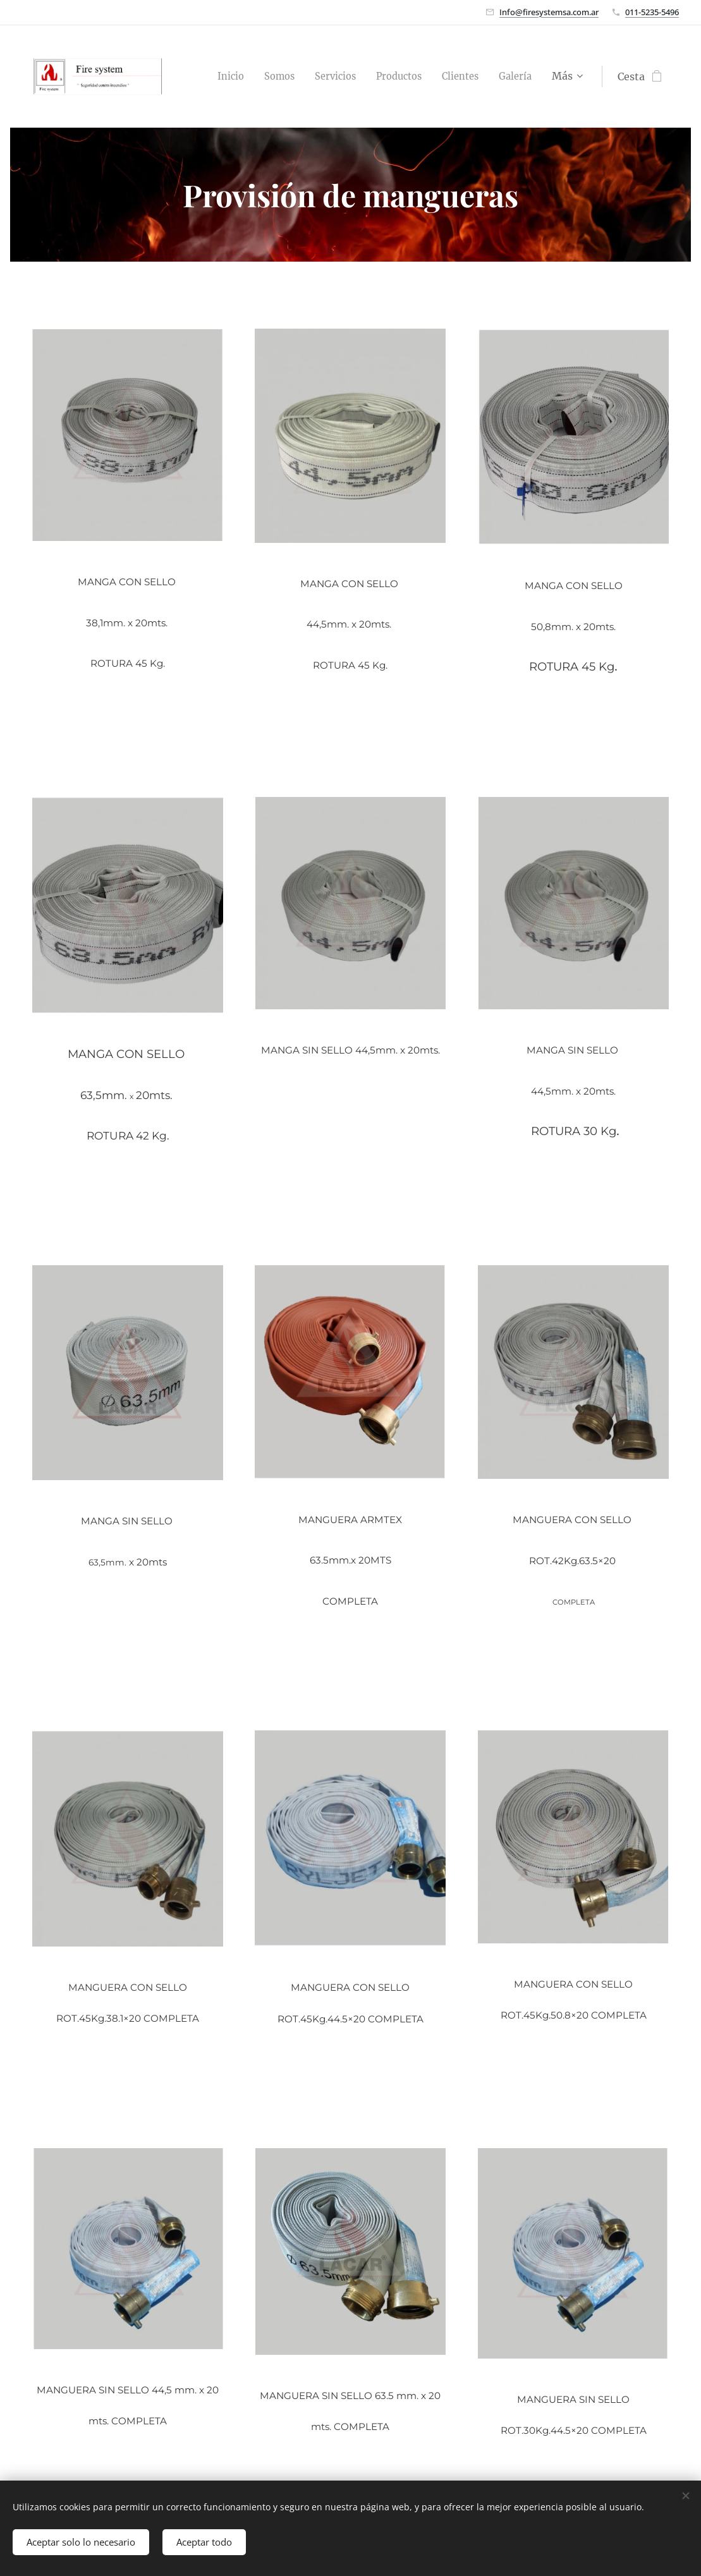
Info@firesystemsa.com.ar (549, 12)
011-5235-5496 (652, 12)
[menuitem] (207, 76)
